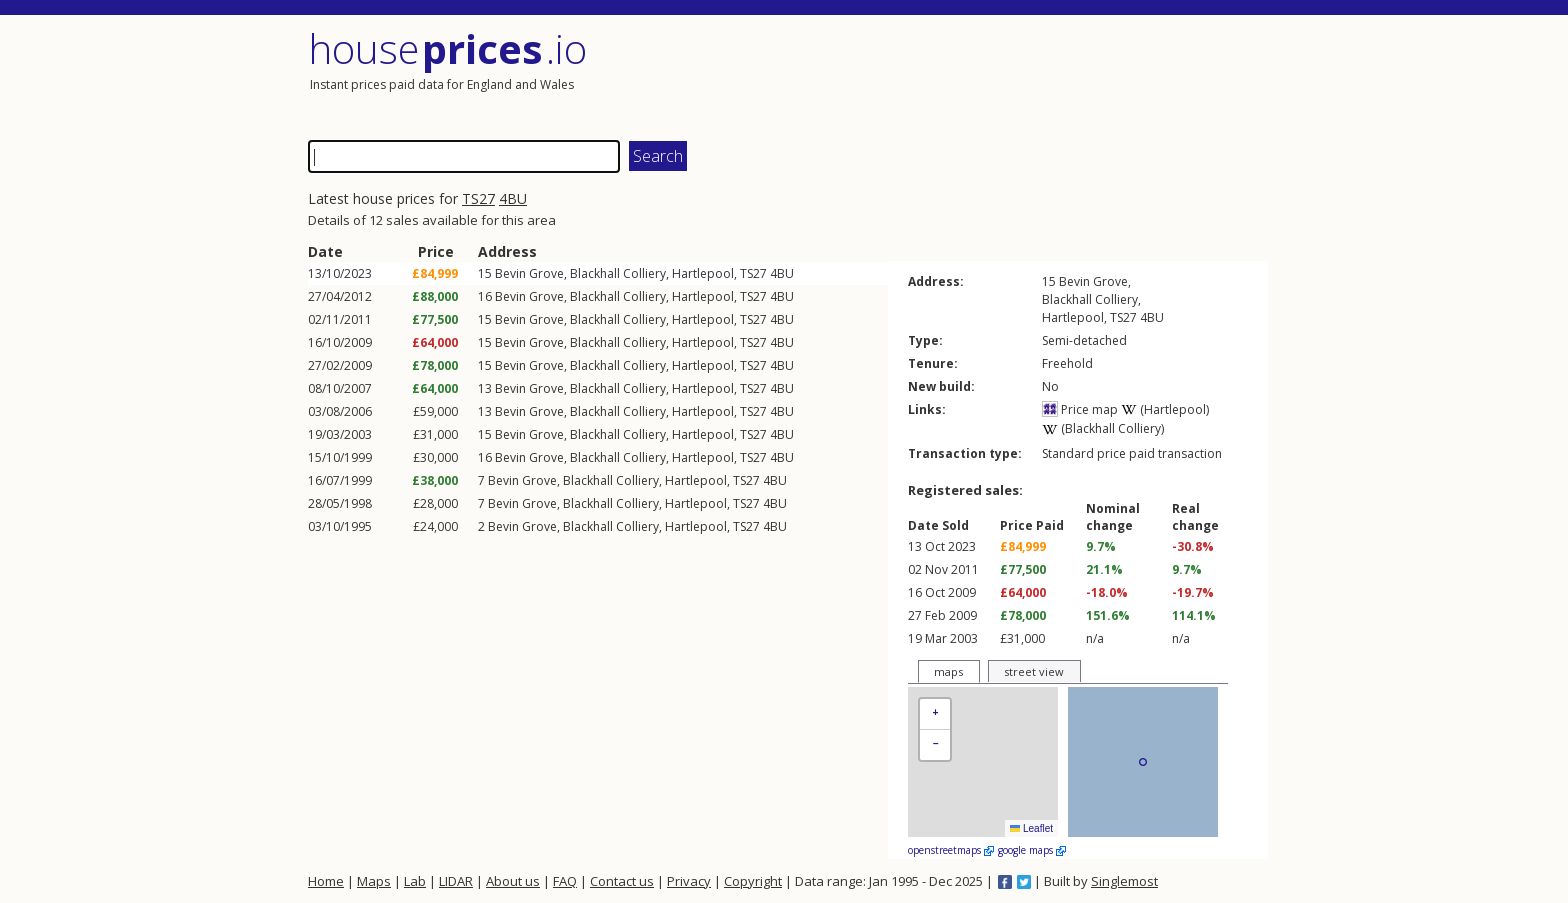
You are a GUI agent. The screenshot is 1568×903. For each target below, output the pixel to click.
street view (1034, 671)
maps (948, 671)
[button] (935, 714)
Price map (1080, 409)
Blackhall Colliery (618, 273)
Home (326, 881)
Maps (374, 881)
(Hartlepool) (1165, 409)
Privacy (689, 881)
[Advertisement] (1028, 75)
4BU (513, 198)
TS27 (478, 198)
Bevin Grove (529, 273)
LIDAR (456, 881)
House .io (447, 48)
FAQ (565, 881)
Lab (415, 881)
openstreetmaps (951, 850)
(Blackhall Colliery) (1103, 428)
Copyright (753, 881)
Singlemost (1124, 881)
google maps (1032, 850)
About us (513, 881)
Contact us (622, 881)
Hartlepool (703, 273)
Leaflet (1031, 828)
